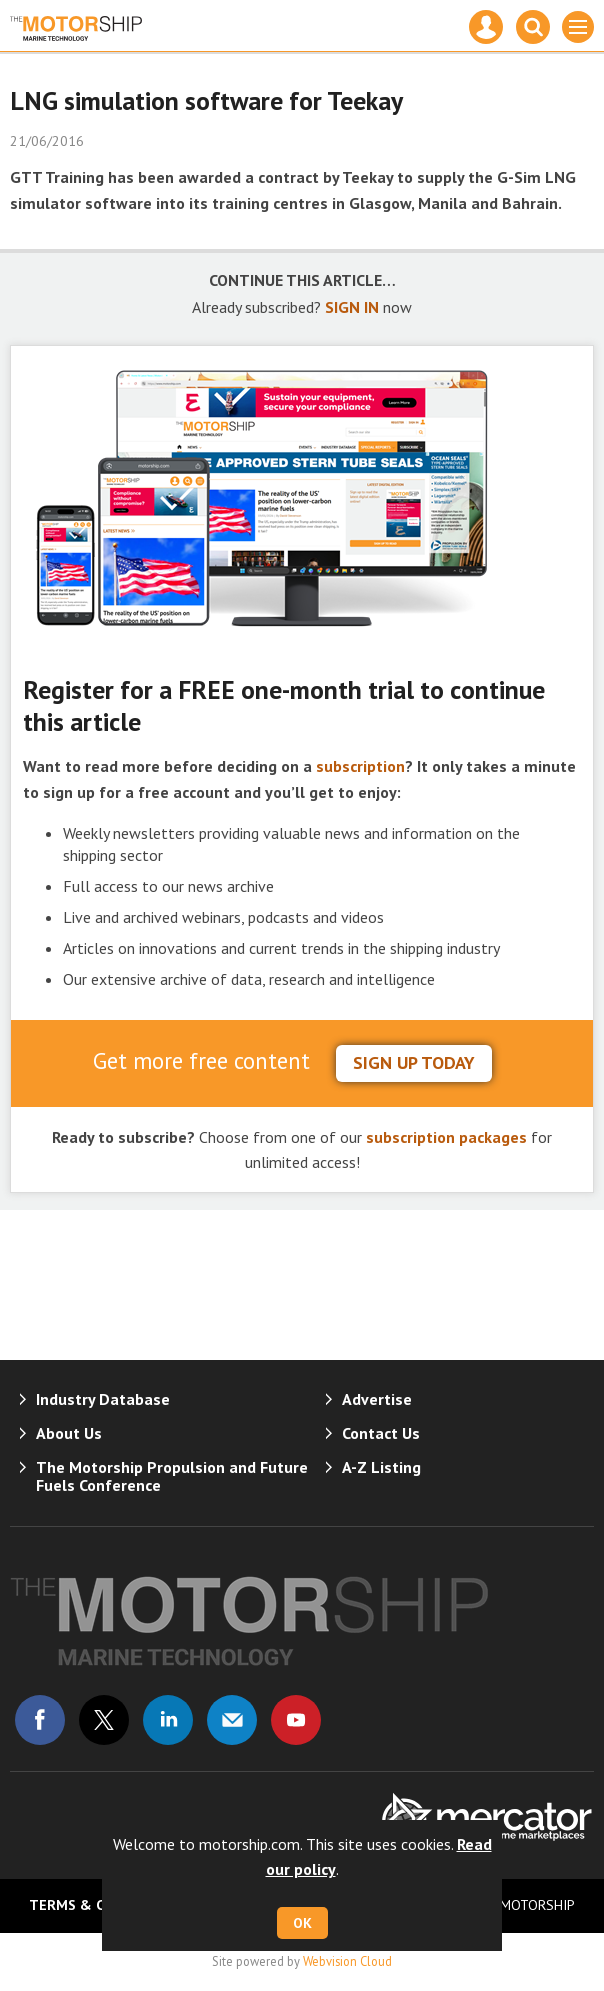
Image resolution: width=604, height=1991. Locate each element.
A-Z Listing (381, 1467)
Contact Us (381, 1433)
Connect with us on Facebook (40, 1720)
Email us (232, 1720)
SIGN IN (352, 307)
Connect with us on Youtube (296, 1720)
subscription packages (446, 1137)
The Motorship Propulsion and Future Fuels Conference (172, 1476)
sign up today (414, 1062)
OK (302, 1923)
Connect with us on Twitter (104, 1720)
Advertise (377, 1399)
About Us (69, 1433)
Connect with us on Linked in (168, 1720)
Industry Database (103, 1399)
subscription (360, 766)
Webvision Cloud (347, 1961)
